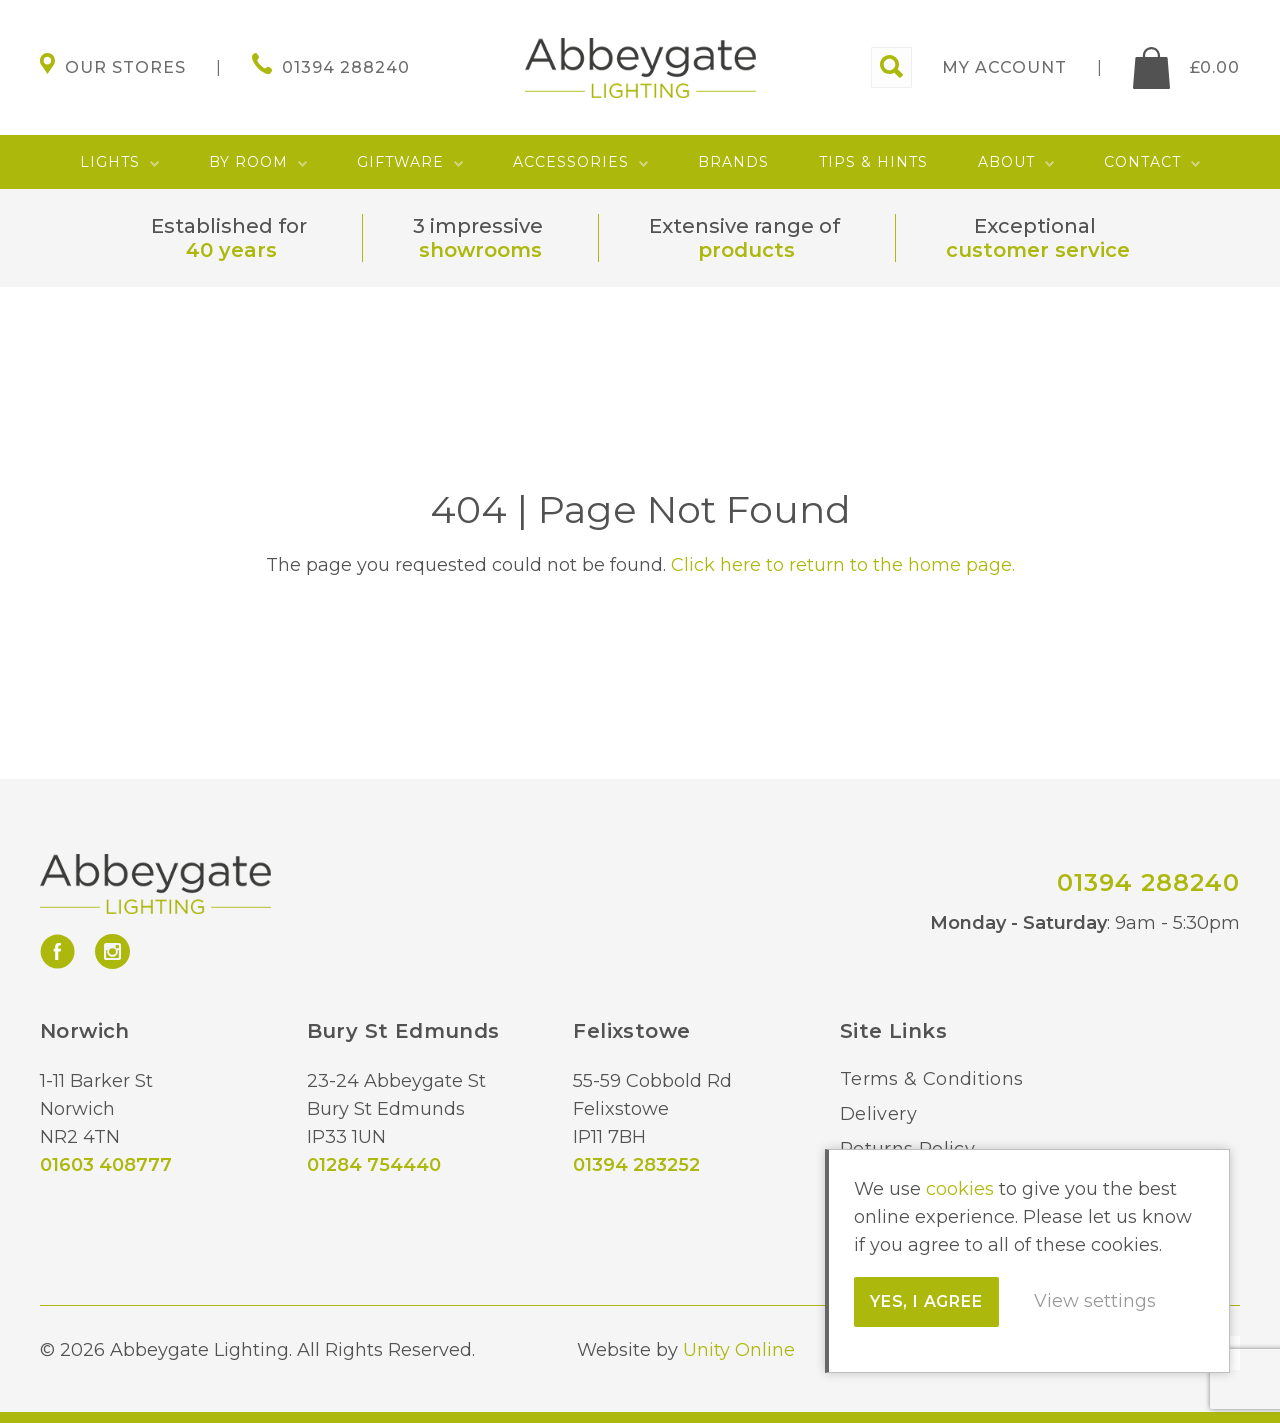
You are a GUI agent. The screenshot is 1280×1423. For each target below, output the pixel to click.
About (1006, 162)
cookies (960, 1189)
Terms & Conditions (931, 1079)
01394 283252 (636, 1165)
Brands (733, 162)
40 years (231, 250)
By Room (248, 162)
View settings (1095, 1301)
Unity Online (739, 1350)
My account (1004, 67)
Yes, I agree (926, 1301)
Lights (110, 162)
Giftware (400, 162)
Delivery (878, 1114)
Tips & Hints (873, 162)
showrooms (480, 250)
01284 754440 (374, 1165)
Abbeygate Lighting (640, 68)
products (746, 250)
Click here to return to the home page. (843, 565)
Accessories (571, 162)
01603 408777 (106, 1165)
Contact (1142, 162)
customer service (1038, 250)
